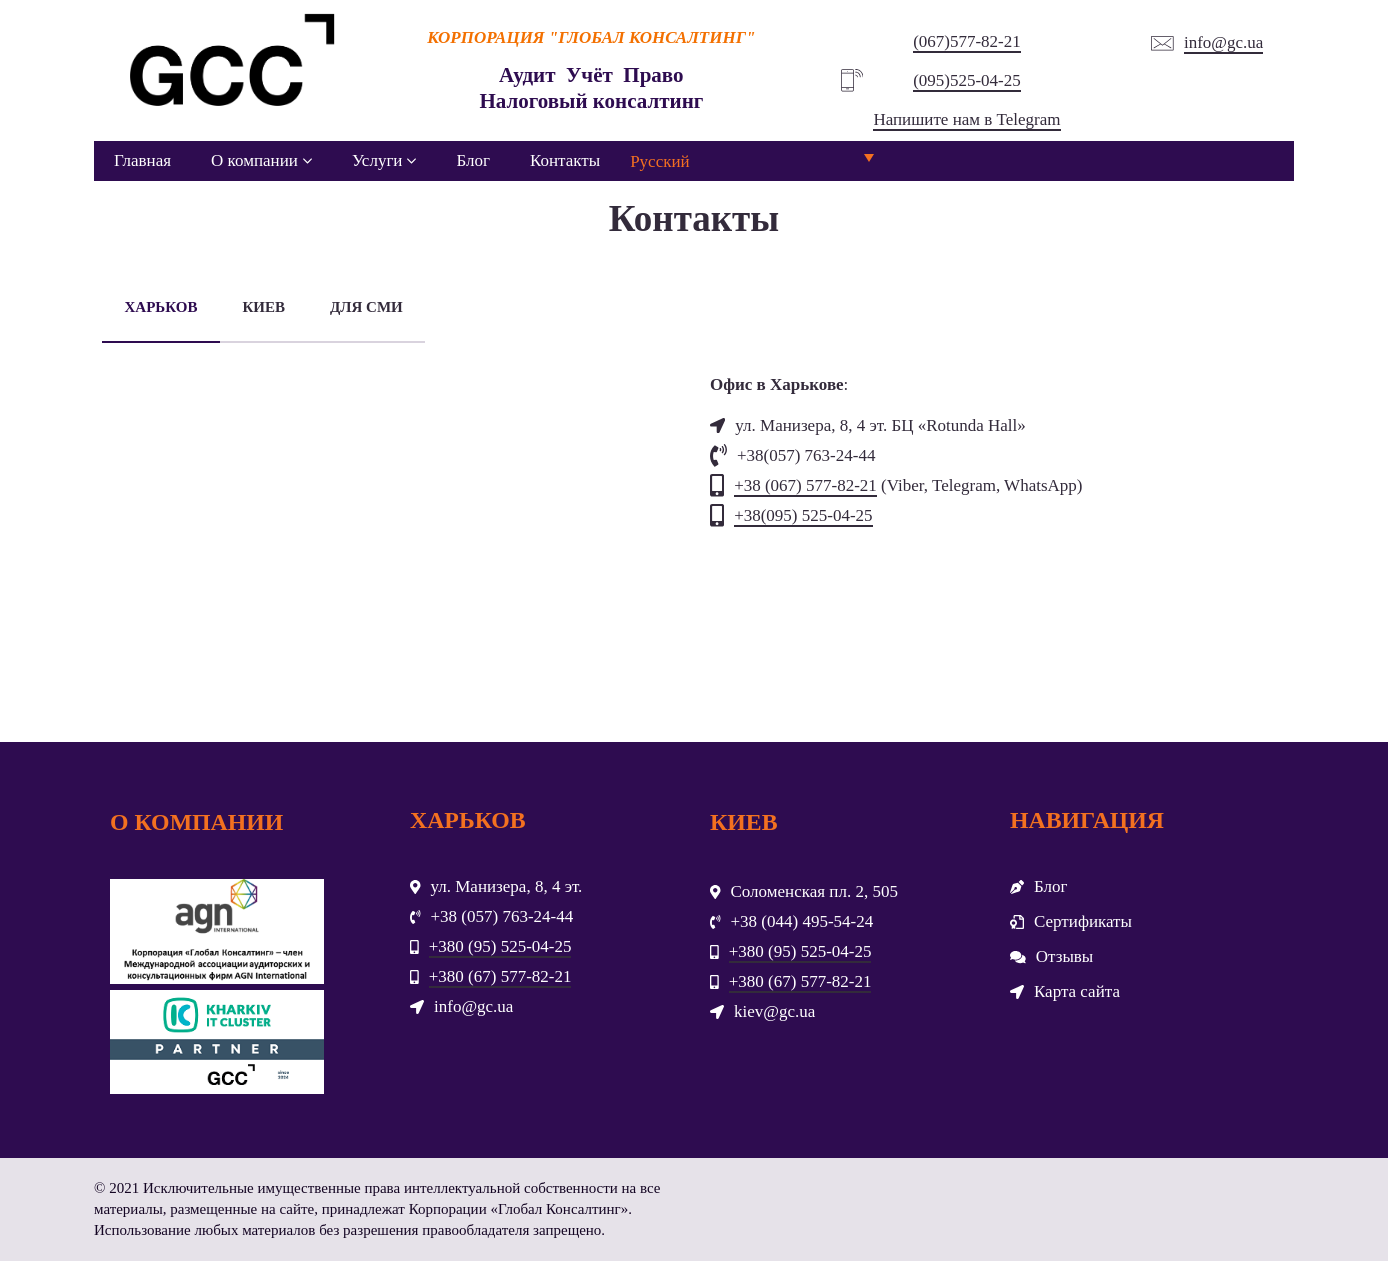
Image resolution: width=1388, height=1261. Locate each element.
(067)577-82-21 (967, 41)
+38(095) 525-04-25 (803, 515)
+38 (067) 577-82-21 (805, 485)
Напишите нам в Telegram (966, 119)
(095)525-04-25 (967, 80)
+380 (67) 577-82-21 (500, 976)
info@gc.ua (1223, 42)
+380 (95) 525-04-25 (500, 946)
